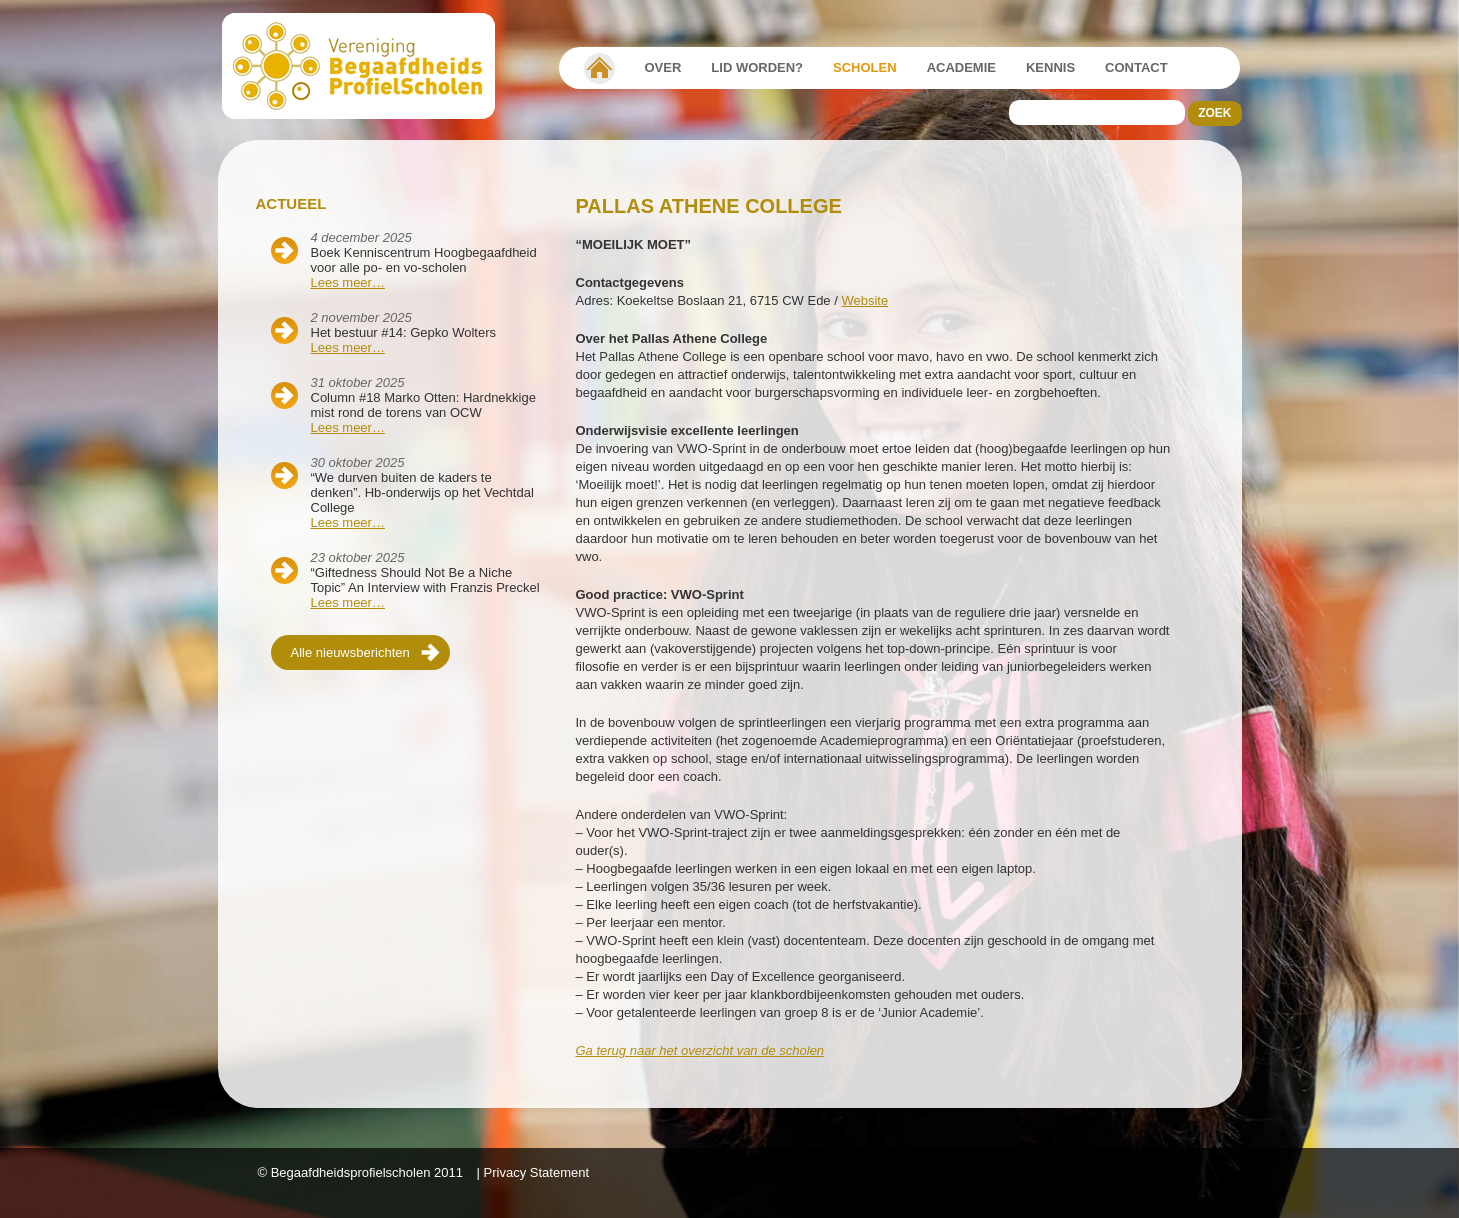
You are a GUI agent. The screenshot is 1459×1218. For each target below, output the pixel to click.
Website (864, 300)
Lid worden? (757, 67)
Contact (1136, 67)
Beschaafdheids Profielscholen (367, 66)
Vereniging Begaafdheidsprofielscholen (599, 68)
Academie (961, 67)
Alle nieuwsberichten (350, 652)
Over (663, 67)
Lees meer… (348, 282)
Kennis (1050, 67)
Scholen (865, 67)
